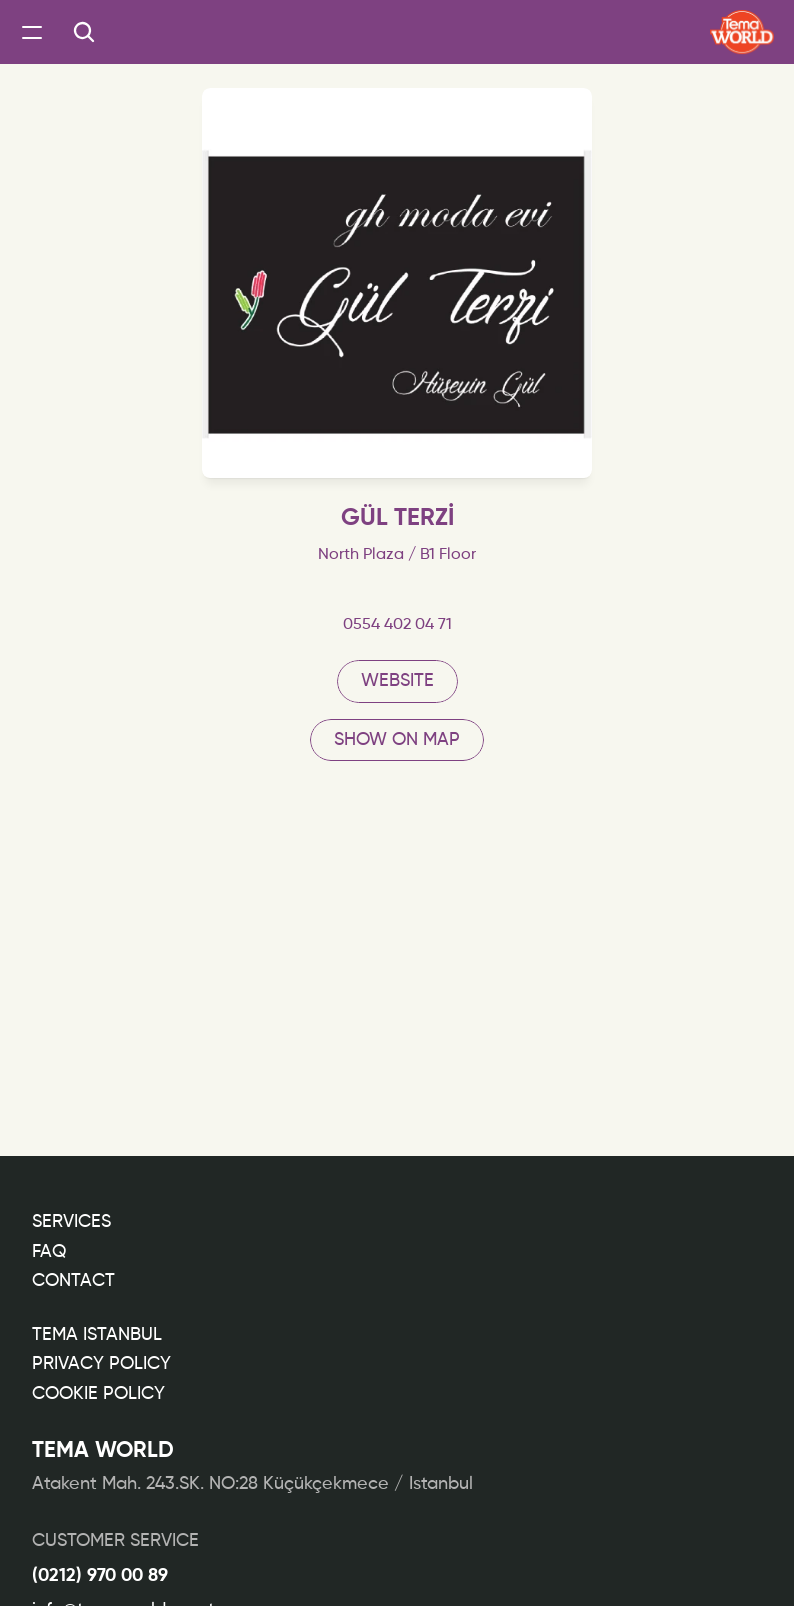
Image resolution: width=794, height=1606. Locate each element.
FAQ (49, 1252)
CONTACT (73, 1281)
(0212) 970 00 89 (100, 1576)
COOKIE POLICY (98, 1394)
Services (71, 1222)
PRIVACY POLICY (101, 1364)
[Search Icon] (84, 32)
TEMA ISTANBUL (97, 1335)
